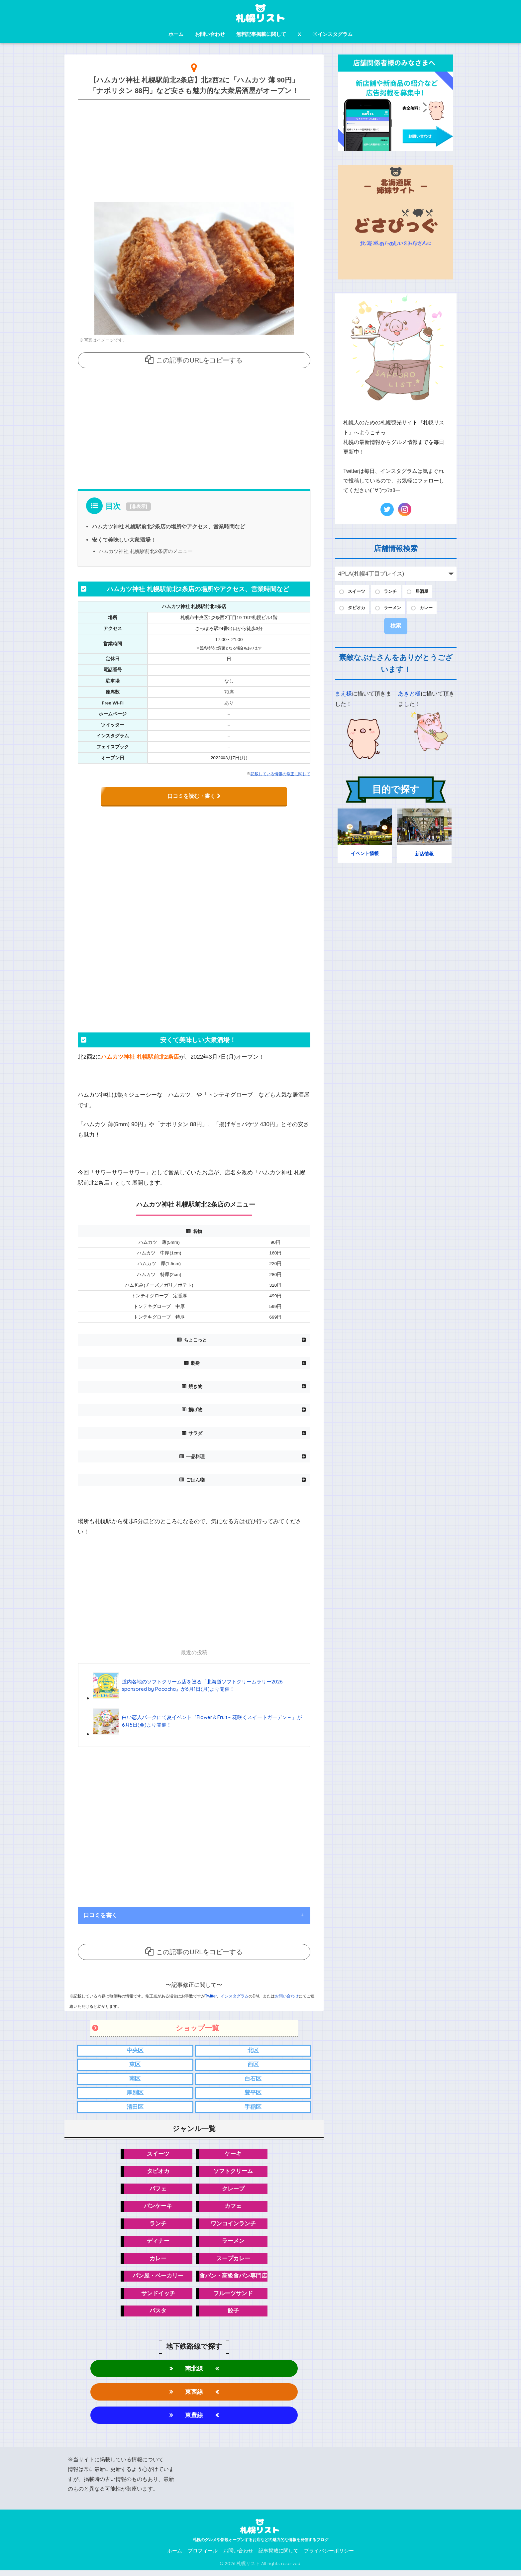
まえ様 (343, 695)
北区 (253, 2050)
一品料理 (195, 1456)
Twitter (211, 1995)
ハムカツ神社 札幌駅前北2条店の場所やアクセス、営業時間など (169, 526)
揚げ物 (195, 1409)
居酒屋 (428, 592)
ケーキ (233, 2155)
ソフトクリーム (233, 2173)
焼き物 (195, 1386)
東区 (135, 2065)
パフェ (158, 2191)
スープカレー (233, 2261)
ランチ (158, 2226)
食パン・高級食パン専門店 (233, 2279)
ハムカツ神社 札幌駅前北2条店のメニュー (146, 551)
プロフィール (203, 2556)
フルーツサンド (233, 2297)
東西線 (193, 2396)
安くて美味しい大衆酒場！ (124, 540)
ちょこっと (195, 1339)
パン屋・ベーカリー (158, 2279)
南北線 (193, 2372)
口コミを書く (100, 1915)
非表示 (139, 506)
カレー (158, 2261)
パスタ (158, 2314)
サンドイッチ (158, 2297)
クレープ (233, 2191)
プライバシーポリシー (329, 2556)
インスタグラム (333, 34)
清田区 (135, 2108)
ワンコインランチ (233, 2226)
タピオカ (158, 2173)
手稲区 (253, 2108)
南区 (135, 2079)
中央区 (135, 2050)
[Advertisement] (194, 149)
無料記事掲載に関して (261, 34)
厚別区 (135, 2094)
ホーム (175, 34)
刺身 (195, 1362)
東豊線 (193, 2420)
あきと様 (409, 695)
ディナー (158, 2244)
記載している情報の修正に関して (280, 773)
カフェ (233, 2208)
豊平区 (253, 2094)
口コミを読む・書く (194, 796)
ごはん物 (195, 1479)
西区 (253, 2065)
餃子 (233, 2314)
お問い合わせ (210, 34)
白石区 (253, 2079)
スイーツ (158, 2155)
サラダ (195, 1433)
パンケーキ (158, 2208)
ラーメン (233, 2244)
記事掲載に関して (278, 2556)
